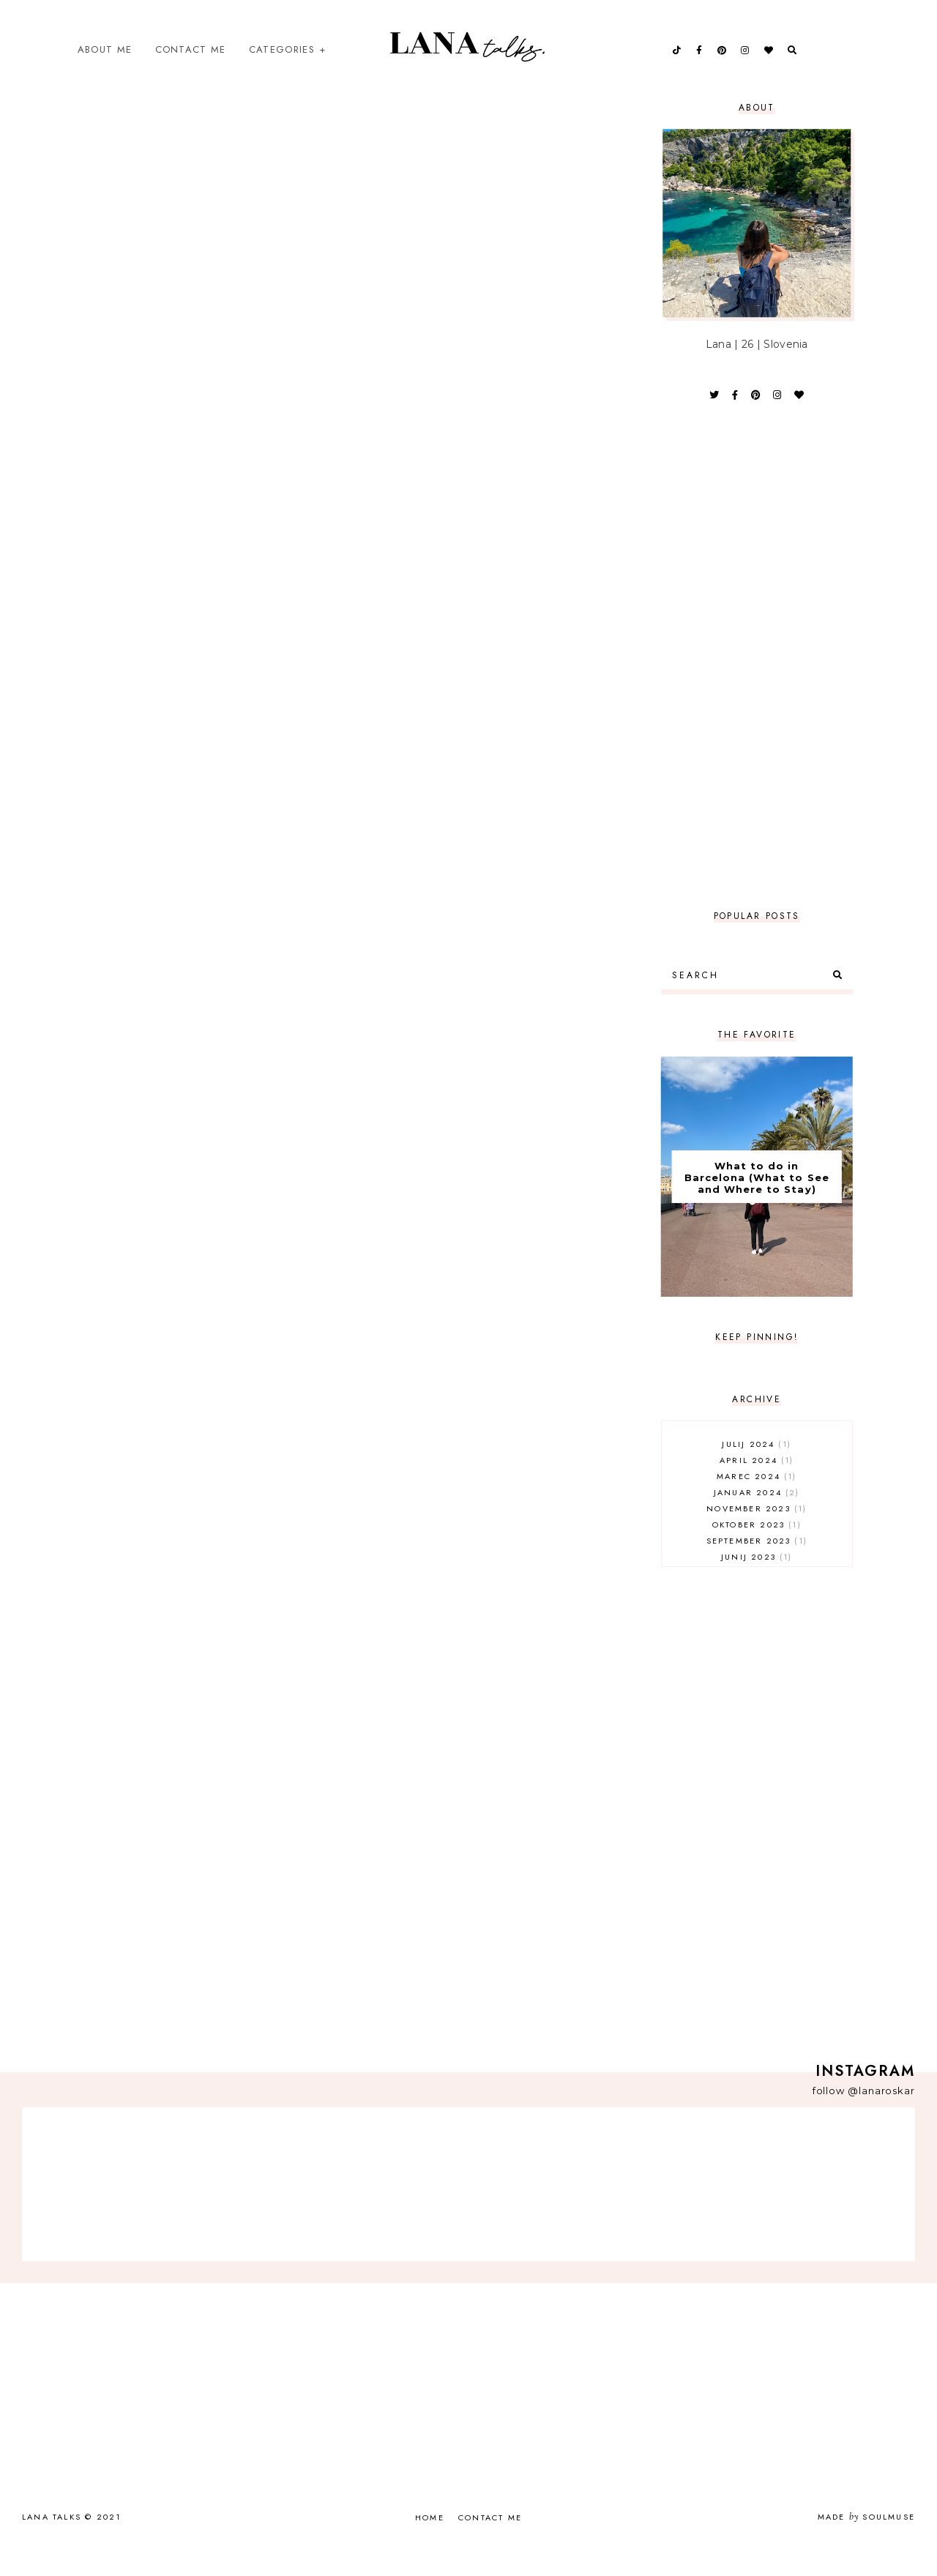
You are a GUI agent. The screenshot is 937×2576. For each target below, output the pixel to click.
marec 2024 (757, 1505)
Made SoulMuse (866, 2545)
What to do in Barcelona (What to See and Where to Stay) (756, 1206)
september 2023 (756, 1569)
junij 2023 (757, 1585)
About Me (105, 63)
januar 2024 (757, 1521)
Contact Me (190, 63)
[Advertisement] (757, 684)
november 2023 (756, 1537)
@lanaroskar (881, 2119)
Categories (282, 63)
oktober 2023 (757, 1553)
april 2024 (757, 1488)
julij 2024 (756, 1472)
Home (429, 2546)
